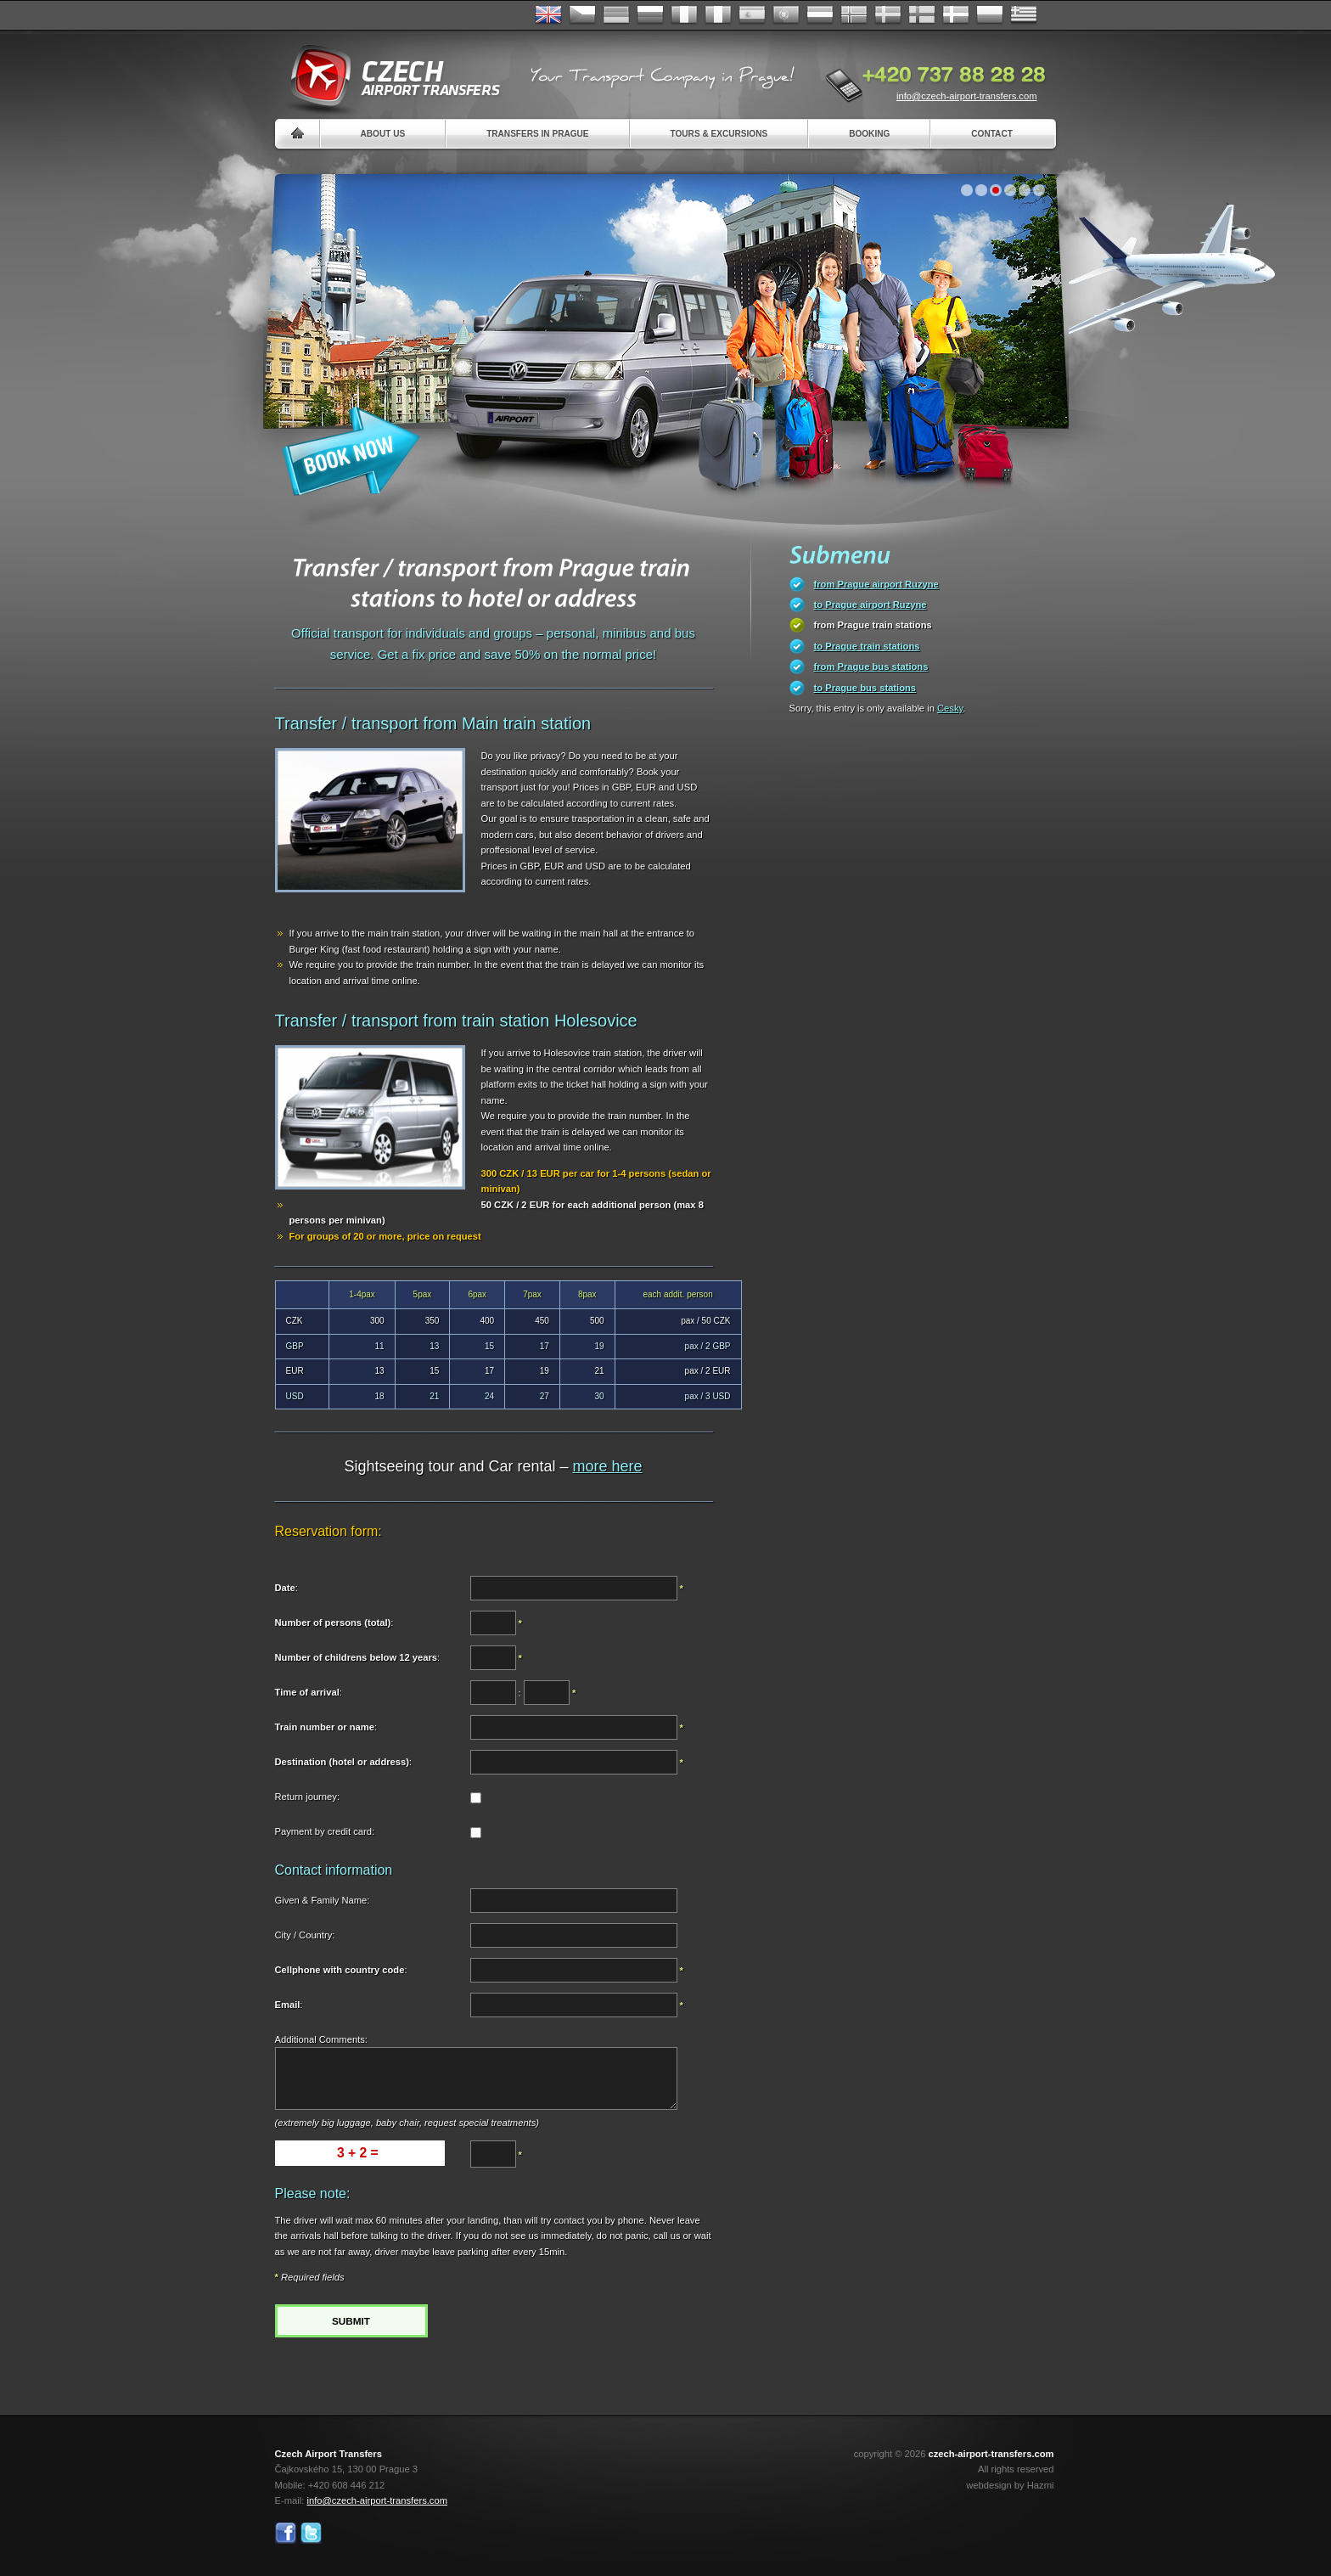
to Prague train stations (867, 646)
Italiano (718, 15)
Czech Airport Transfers (388, 76)
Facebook (285, 2533)
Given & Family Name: (322, 1900)
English (548, 15)
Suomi (921, 15)
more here (608, 1466)
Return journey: (307, 1796)
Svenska (887, 15)
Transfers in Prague (537, 133)
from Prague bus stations (871, 666)
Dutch (820, 15)
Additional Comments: (321, 2039)
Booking (869, 133)
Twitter (311, 2533)
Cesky (950, 708)
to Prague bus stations (865, 688)
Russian (650, 15)
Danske (955, 15)
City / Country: (305, 1935)
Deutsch (616, 15)
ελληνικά (1023, 15)
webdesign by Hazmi (1009, 2485)
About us (383, 133)
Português (786, 15)
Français (684, 15)
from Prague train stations (873, 625)
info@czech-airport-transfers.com (966, 96)
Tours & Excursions (719, 133)
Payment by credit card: (325, 1831)
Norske (854, 15)
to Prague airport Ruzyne (870, 604)
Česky (582, 15)
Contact (992, 133)
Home (297, 134)
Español (752, 15)
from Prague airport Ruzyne (876, 584)
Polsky (989, 15)
